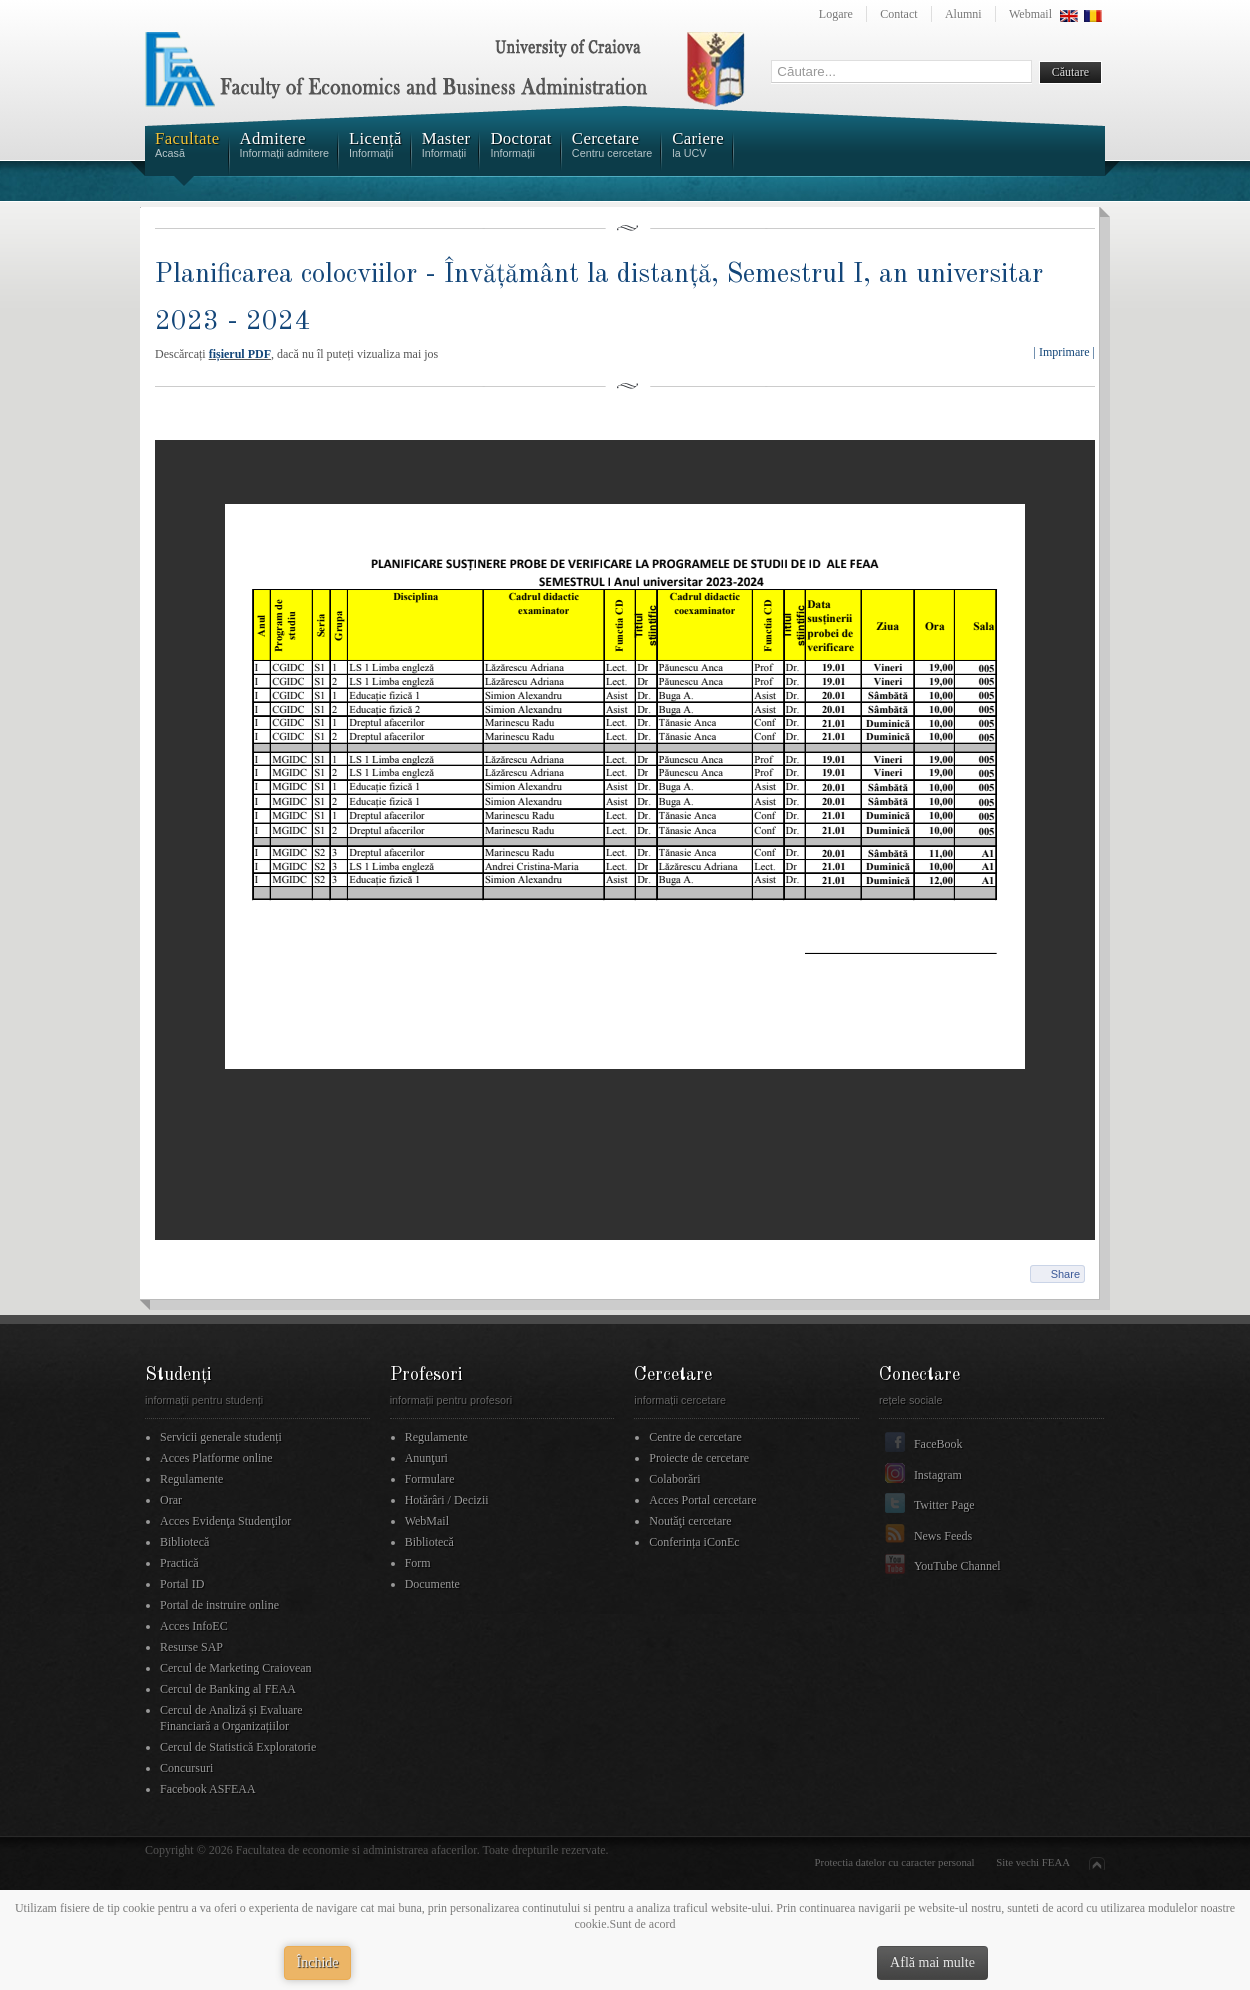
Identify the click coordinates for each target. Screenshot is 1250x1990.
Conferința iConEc (694, 1542)
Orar (171, 1500)
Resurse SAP (191, 1647)
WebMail (427, 1521)
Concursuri (186, 1768)
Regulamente (191, 1479)
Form (418, 1563)
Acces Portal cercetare (702, 1500)
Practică (179, 1563)
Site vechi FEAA (1033, 1862)
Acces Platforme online (216, 1458)
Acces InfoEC (194, 1626)
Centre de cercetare (695, 1437)
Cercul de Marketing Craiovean (236, 1668)
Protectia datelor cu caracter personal (895, 1862)
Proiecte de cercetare (699, 1458)
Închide (318, 1962)
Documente (432, 1584)
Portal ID (182, 1584)
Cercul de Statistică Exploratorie (238, 1747)
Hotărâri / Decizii (447, 1500)
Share (1065, 1274)
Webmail (1030, 14)
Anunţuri (426, 1458)
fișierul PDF (240, 354)
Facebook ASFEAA (208, 1789)
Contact (898, 14)
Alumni (963, 14)
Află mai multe (932, 1962)
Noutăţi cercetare (690, 1521)
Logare (836, 14)
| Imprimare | (1064, 352)
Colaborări (674, 1479)
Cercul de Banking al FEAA (228, 1689)
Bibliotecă (184, 1542)
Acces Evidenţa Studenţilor (225, 1521)
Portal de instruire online (219, 1605)
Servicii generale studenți (221, 1437)
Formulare (430, 1479)
